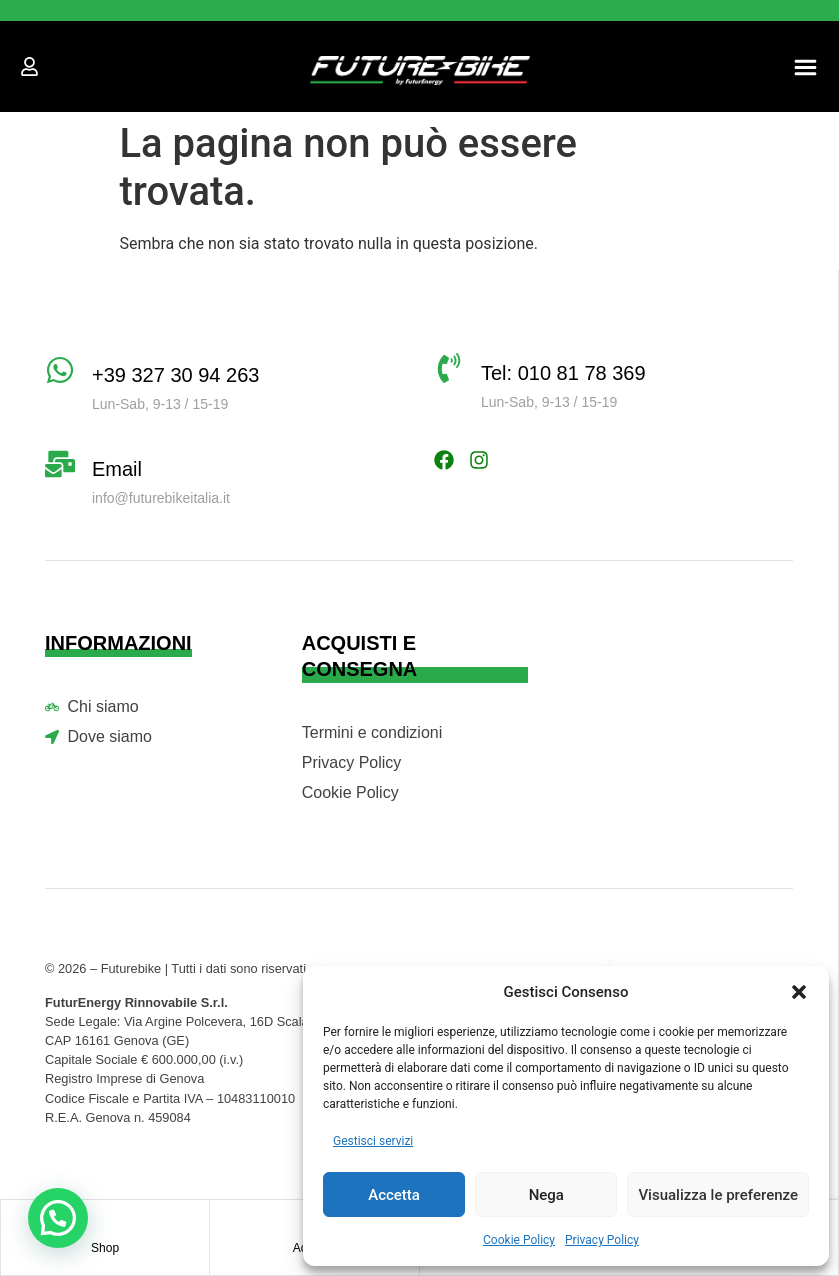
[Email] (60, 464)
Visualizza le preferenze (718, 1195)
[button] (799, 992)
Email (117, 469)
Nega (546, 1195)
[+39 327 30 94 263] (60, 370)
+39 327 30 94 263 (175, 375)
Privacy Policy (602, 1240)
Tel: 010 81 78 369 (563, 373)
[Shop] (105, 1220)
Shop (105, 1248)
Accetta (394, 1195)
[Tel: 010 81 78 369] (449, 368)
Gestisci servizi (373, 1141)
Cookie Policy (519, 1240)
